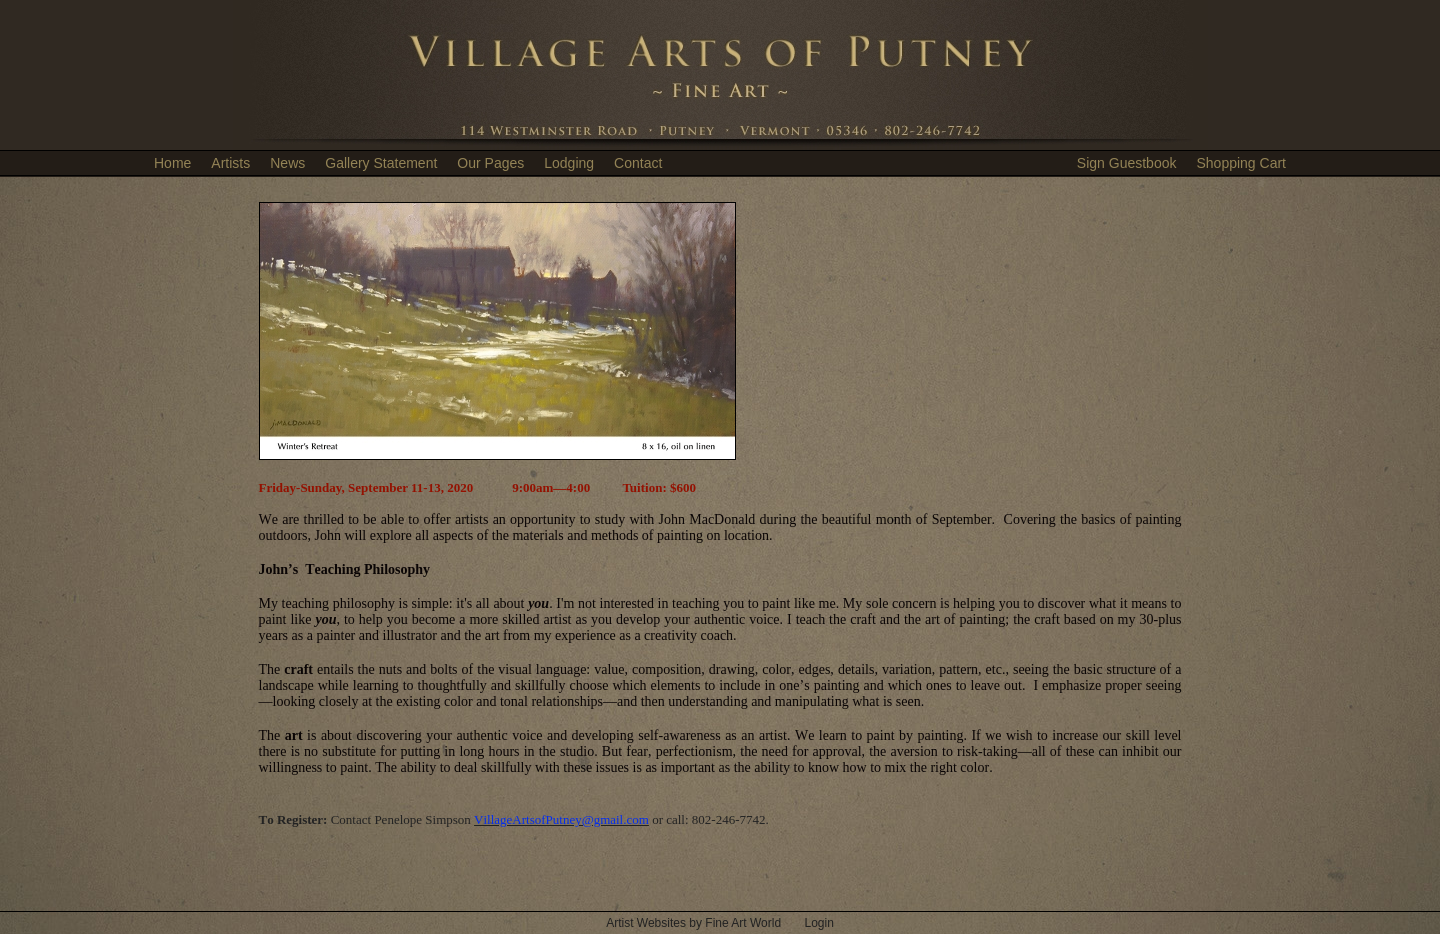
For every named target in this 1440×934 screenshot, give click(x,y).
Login (818, 923)
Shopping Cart (1241, 163)
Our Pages (490, 163)
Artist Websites (646, 923)
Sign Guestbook (1127, 163)
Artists (230, 163)
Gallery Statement (381, 163)
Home (172, 163)
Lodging (569, 163)
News (287, 163)
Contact (638, 163)
